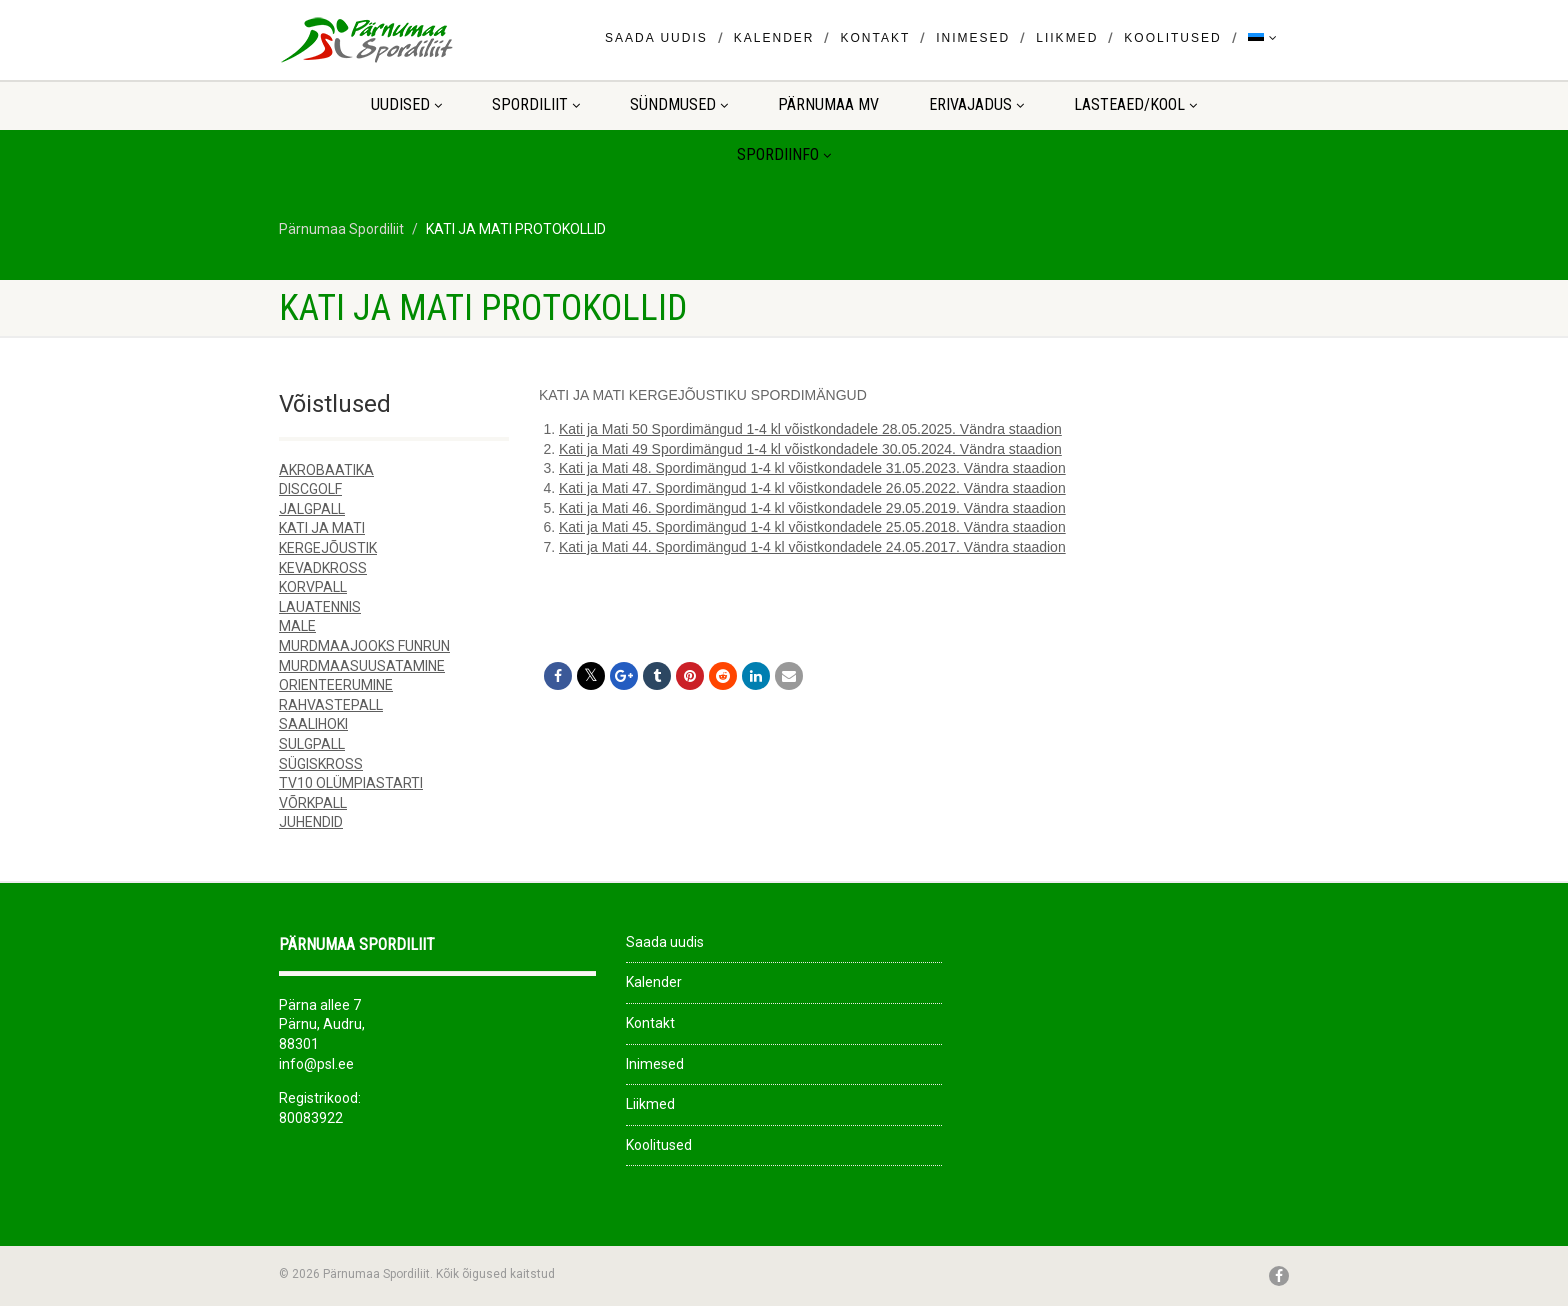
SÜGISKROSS (321, 764)
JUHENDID (311, 822)
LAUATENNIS (320, 607)
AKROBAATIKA (326, 470)
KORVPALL (313, 587)
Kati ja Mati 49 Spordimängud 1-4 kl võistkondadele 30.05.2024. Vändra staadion (810, 449)
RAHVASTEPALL (331, 705)
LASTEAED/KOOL (1135, 104)
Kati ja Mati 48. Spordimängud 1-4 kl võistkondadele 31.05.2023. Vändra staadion (812, 468)
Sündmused (679, 104)
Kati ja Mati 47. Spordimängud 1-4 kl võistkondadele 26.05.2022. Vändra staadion (812, 488)
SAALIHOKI (313, 724)
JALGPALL (312, 509)
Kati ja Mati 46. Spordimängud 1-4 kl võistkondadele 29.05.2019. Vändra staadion (812, 508)
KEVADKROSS (323, 568)
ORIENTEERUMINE (336, 685)
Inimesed (973, 38)
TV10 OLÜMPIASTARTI (351, 783)
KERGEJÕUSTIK (328, 548)
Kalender (774, 38)
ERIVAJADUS (976, 104)
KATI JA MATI (322, 528)
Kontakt (875, 38)
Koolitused (1172, 38)
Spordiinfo (784, 154)
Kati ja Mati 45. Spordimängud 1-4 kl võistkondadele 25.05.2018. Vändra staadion (812, 527)
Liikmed (1067, 38)
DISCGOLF (310, 489)
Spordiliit (536, 104)
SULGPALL (312, 744)
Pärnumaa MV (828, 104)
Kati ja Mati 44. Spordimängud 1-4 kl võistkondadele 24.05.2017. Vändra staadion (812, 547)
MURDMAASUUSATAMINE (362, 666)
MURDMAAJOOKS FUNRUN (364, 646)
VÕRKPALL (313, 803)
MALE (297, 626)
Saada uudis (656, 38)
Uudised (406, 104)
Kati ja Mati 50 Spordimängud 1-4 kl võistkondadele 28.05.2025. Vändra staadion (810, 429)
